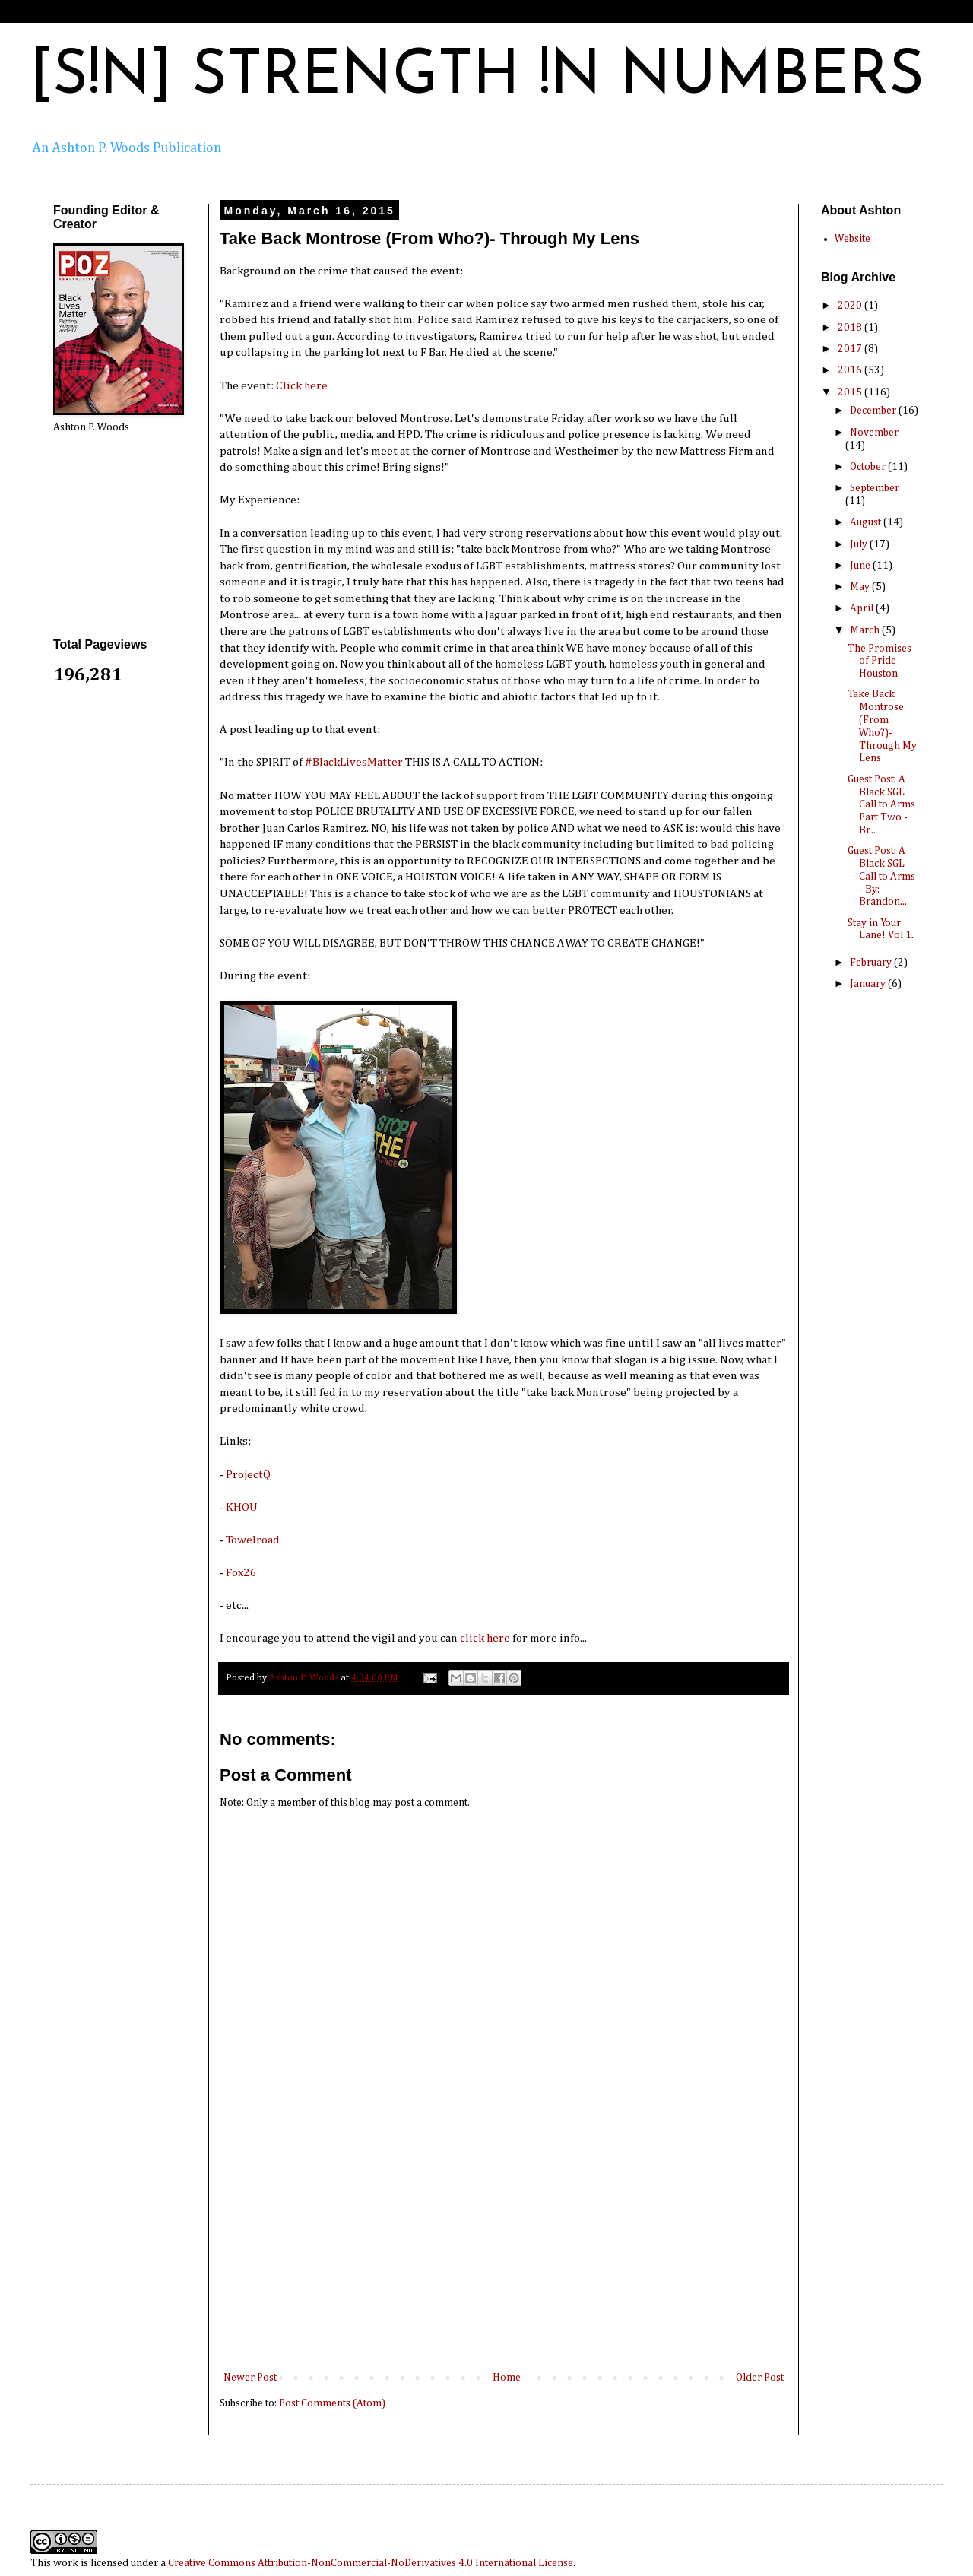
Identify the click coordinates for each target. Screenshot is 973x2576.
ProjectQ (248, 1474)
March (866, 630)
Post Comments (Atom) (332, 2403)
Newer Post (250, 2377)
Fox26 (241, 1572)
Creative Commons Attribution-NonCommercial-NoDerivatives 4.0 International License (370, 2563)
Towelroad (253, 1540)
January (869, 984)
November (874, 432)
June (861, 565)
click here (485, 1638)
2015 (851, 392)
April (863, 608)
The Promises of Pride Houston (879, 661)
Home (507, 2377)
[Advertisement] (504, 2254)
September (874, 488)
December (874, 410)
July (860, 544)
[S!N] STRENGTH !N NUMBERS (477, 77)
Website (852, 238)
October (869, 467)
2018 (851, 327)
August (866, 522)
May (861, 587)
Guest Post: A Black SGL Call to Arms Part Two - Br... (881, 805)
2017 (851, 349)
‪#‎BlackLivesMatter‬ (354, 762)
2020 (851, 305)
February (872, 962)
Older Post (760, 2377)
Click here (302, 386)
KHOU (242, 1507)
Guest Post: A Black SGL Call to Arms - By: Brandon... (881, 876)
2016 (851, 370)
